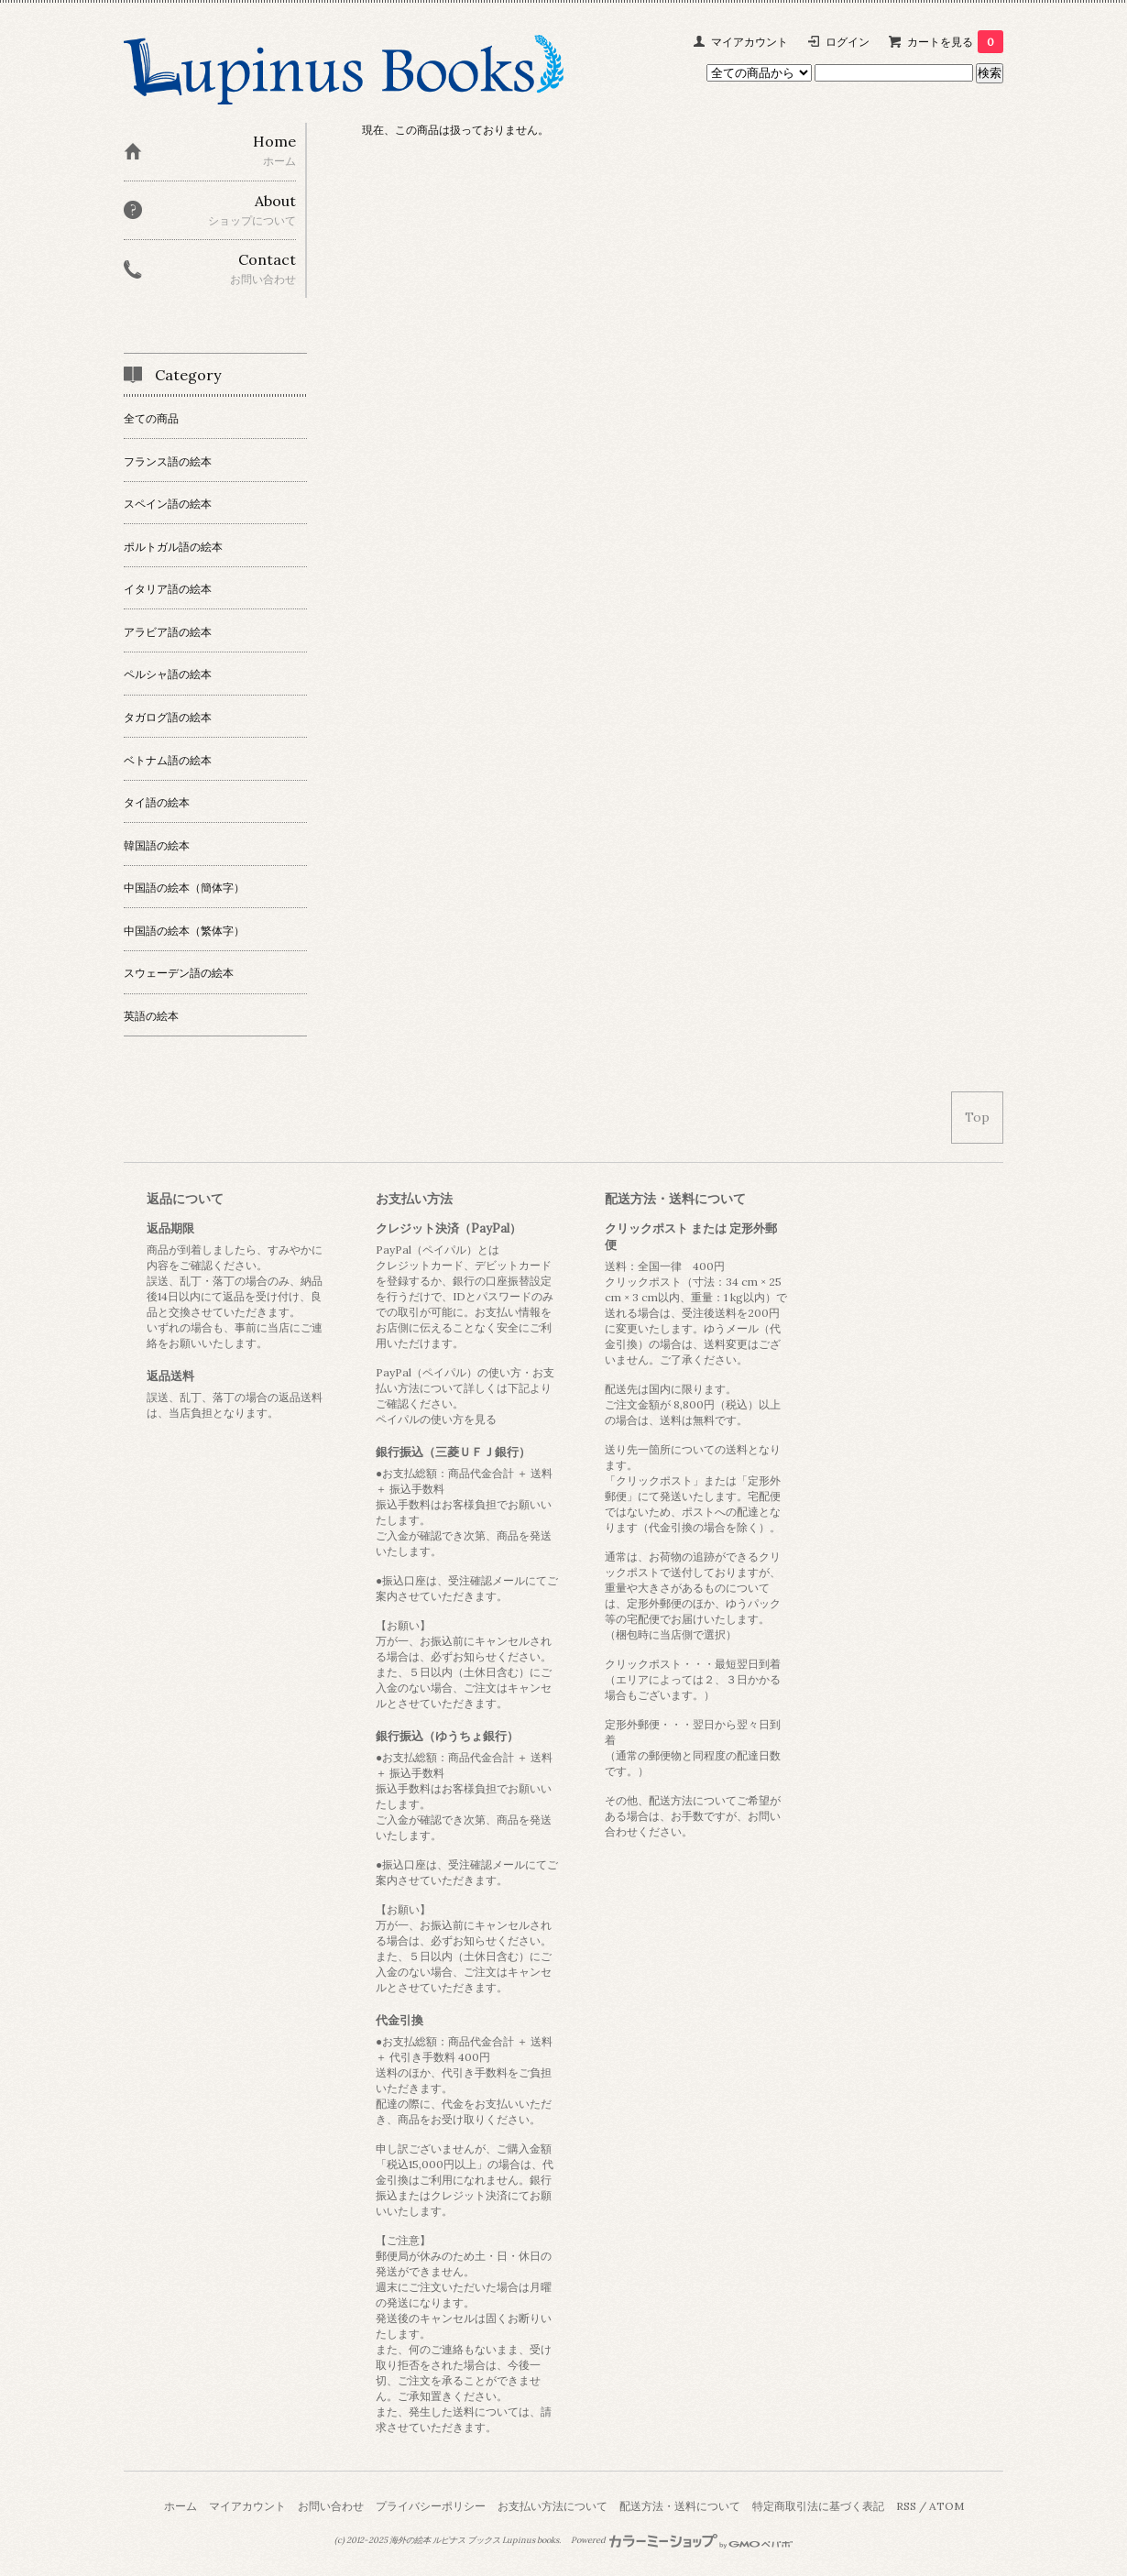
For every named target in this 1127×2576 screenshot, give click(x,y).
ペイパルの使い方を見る (436, 1419)
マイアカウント (749, 42)
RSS (906, 2506)
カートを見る (955, 42)
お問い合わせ (331, 2506)
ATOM (946, 2506)
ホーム (180, 2506)
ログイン (848, 42)
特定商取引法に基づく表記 (818, 2506)
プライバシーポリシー (431, 2506)
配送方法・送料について (679, 2506)
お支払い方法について (552, 2506)
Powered (682, 2540)
